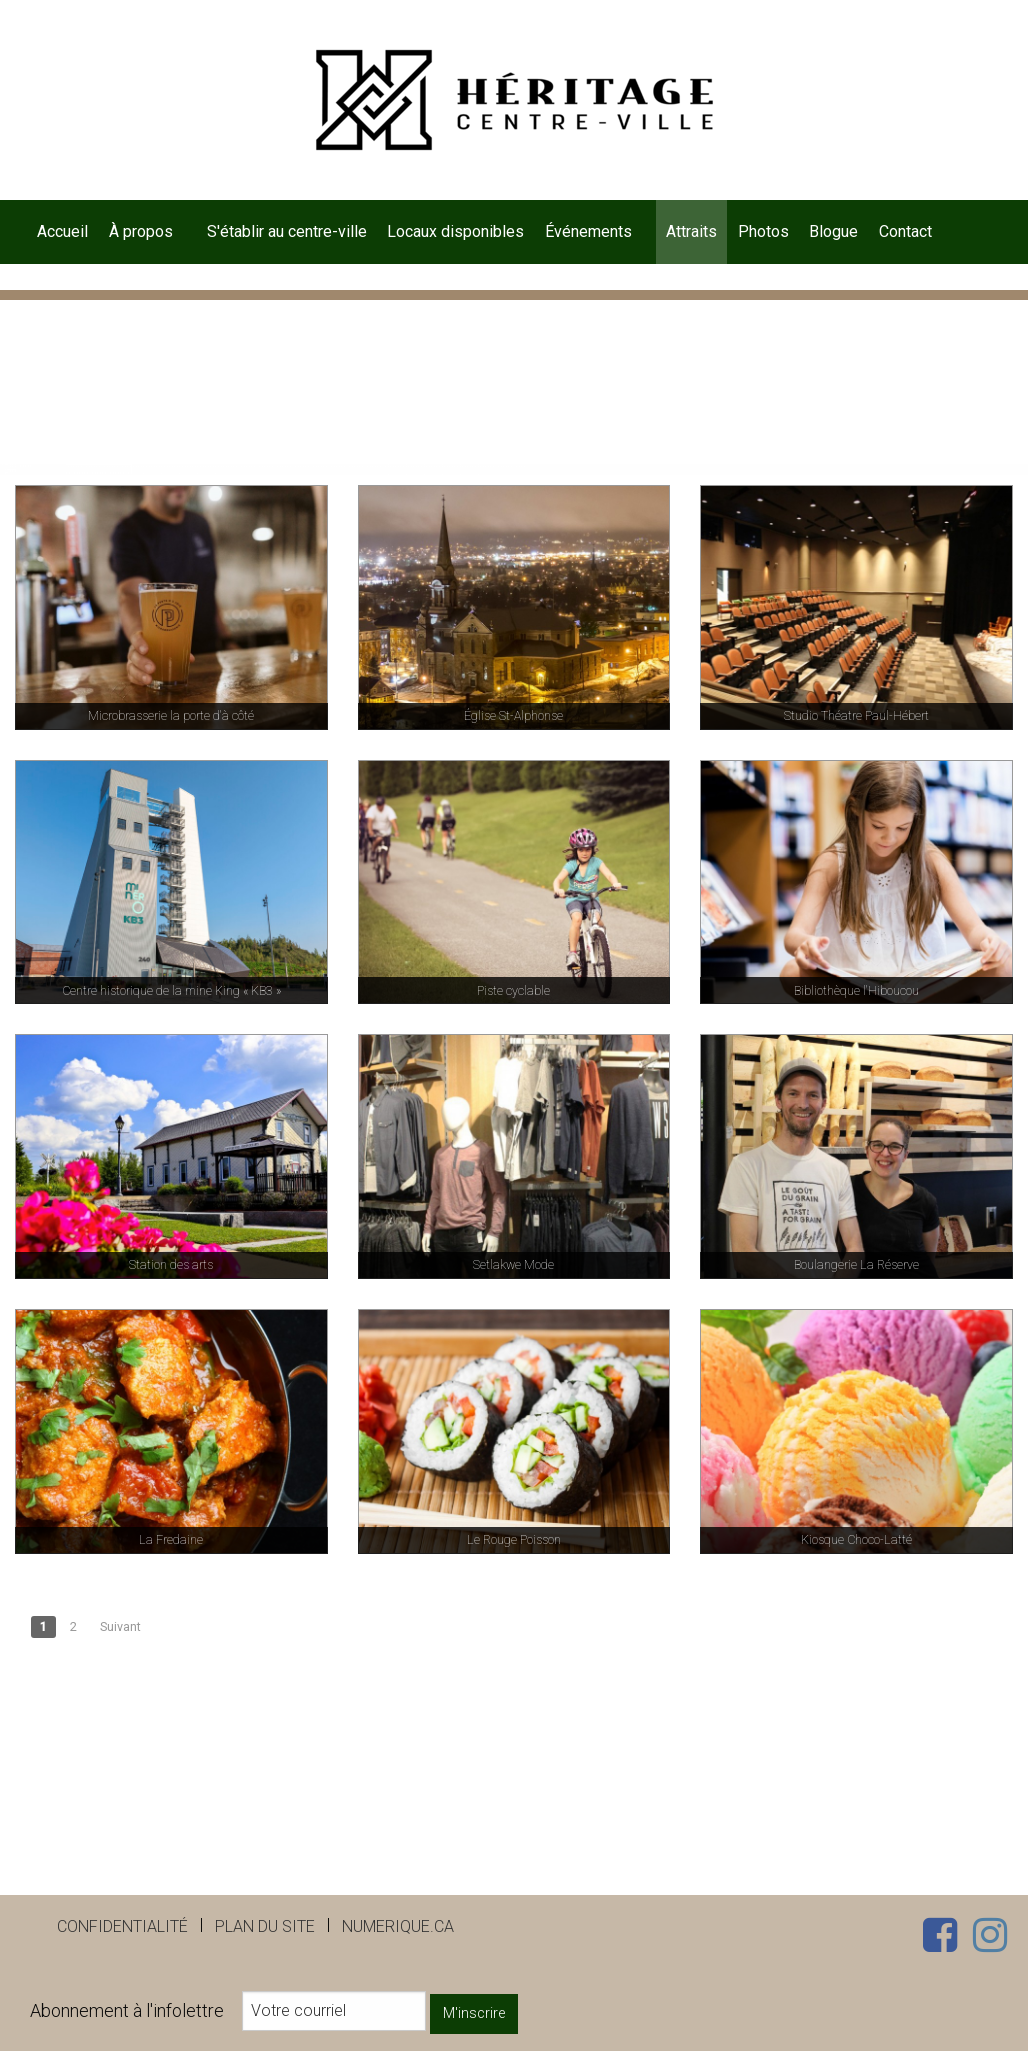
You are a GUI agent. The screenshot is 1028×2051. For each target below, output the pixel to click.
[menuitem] (63, 232)
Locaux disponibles (455, 231)
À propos (141, 231)
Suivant (120, 1626)
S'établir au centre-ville (287, 231)
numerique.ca (398, 1926)
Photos (763, 231)
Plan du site (265, 1926)
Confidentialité (122, 1926)
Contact (905, 231)
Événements (588, 231)
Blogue (833, 231)
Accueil (62, 231)
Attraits (691, 231)
